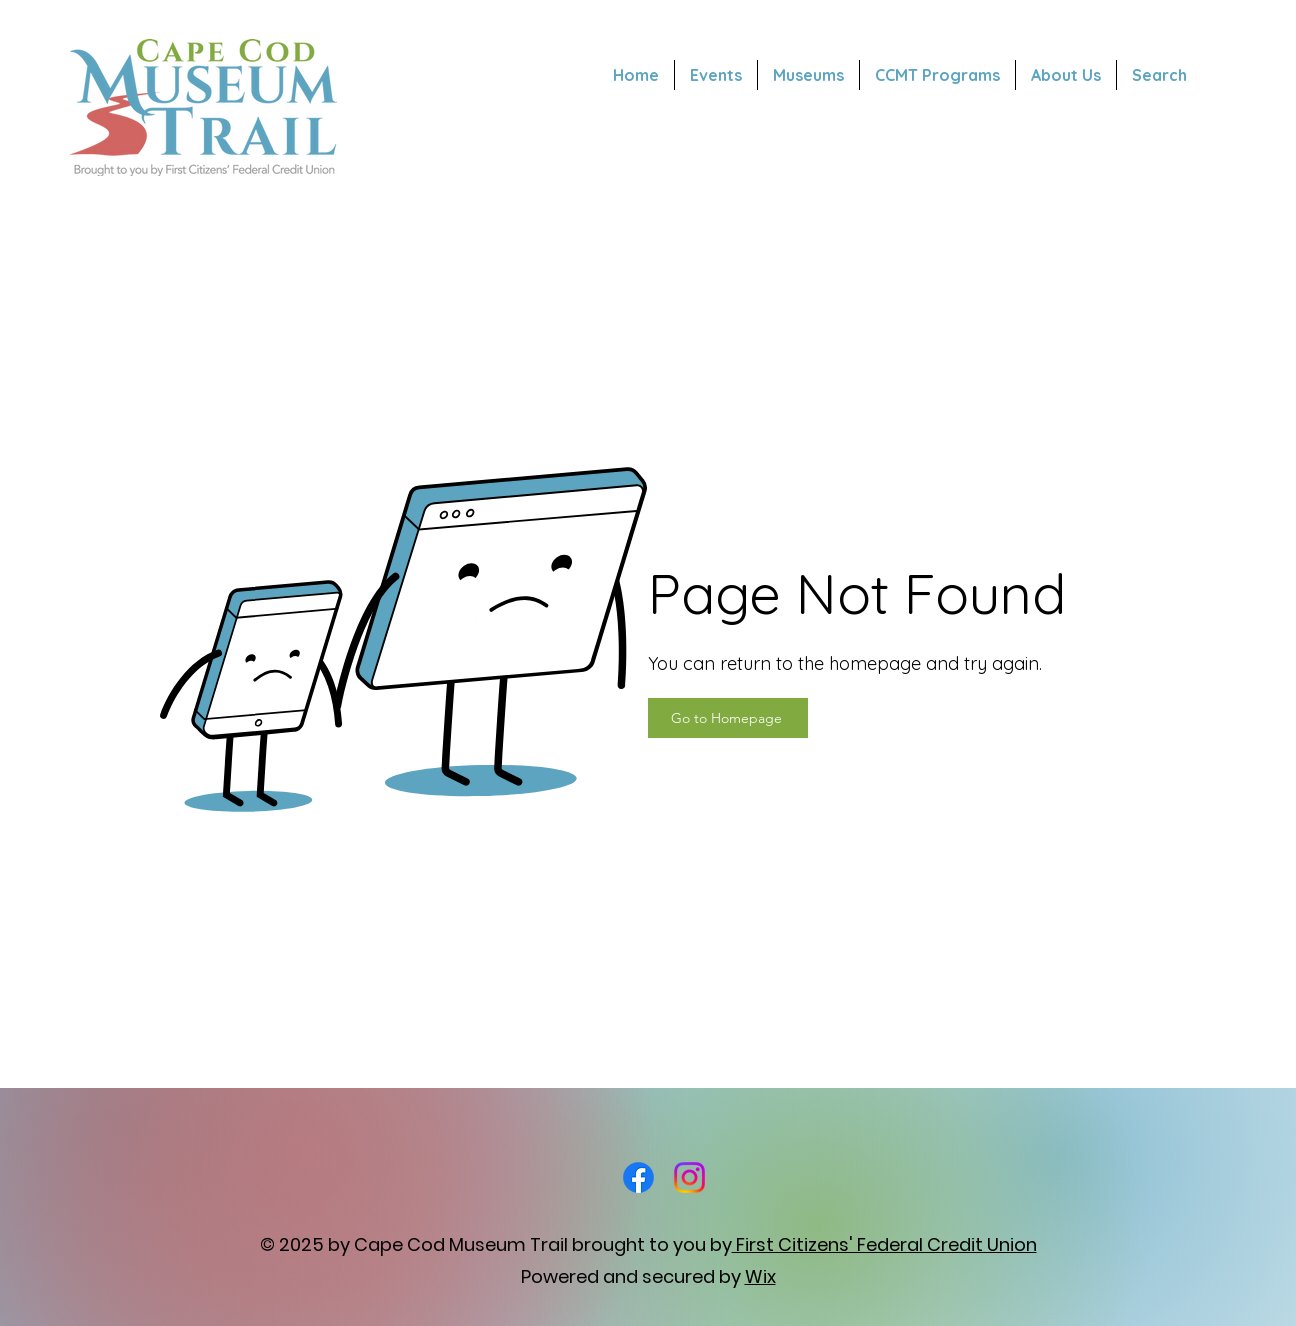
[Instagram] (689, 1177)
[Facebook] (638, 1177)
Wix (760, 1276)
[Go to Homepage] (728, 718)
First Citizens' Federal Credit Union (884, 1244)
